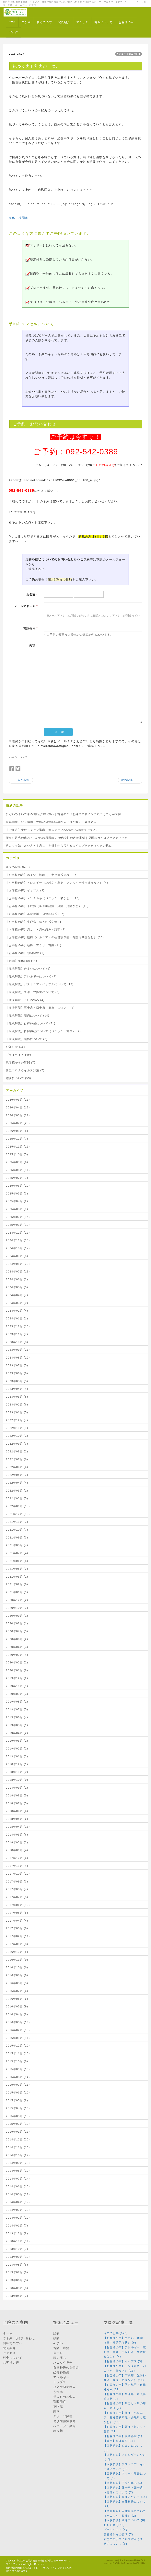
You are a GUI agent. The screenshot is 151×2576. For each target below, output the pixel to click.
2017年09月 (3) (17, 1881)
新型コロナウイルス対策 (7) (25, 1070)
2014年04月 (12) (18, 2202)
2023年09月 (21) (18, 1349)
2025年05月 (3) (17, 1193)
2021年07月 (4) (17, 1553)
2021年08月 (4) (17, 1545)
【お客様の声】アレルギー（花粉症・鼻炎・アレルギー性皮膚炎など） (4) (57, 882)
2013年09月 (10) (18, 2256)
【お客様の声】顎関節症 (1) (25, 953)
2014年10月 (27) (18, 2155)
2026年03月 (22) (18, 1115)
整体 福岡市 (18, 217)
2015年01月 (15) (18, 2131)
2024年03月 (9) (17, 1303)
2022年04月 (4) (17, 1482)
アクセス (82, 22)
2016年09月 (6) (17, 1975)
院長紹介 (64, 22)
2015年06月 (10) (18, 2092)
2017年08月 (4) (17, 1889)
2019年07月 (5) (17, 1709)
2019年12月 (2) (17, 1678)
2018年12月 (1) (17, 1764)
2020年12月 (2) (17, 1600)
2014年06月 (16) (18, 2186)
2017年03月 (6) (17, 1928)
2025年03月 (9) (17, 1209)
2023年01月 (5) (17, 1412)
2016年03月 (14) (18, 2022)
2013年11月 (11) (18, 2241)
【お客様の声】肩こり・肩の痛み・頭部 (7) (36, 929)
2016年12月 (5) (17, 1951)
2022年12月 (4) (17, 1420)
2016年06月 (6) (17, 1998)
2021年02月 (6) (17, 1584)
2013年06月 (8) (17, 2280)
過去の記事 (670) (18, 867)
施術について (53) (18, 1078)
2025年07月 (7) (17, 1177)
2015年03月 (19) (18, 2116)
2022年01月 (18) (18, 1506)
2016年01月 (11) (18, 2037)
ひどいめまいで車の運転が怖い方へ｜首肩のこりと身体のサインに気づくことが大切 (63, 814)
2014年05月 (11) (18, 2194)
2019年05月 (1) (17, 1725)
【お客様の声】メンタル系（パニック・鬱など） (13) (43, 898)
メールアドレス (26, 606)
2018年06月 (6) (17, 1811)
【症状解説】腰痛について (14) (27, 1015)
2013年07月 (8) (17, 2272)
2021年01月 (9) (17, 1592)
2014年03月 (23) (18, 2209)
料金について (103, 22)
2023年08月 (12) (18, 1357)
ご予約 (26, 22)
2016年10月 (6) (17, 1967)
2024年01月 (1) (17, 1318)
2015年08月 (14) (18, 2077)
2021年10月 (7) (17, 1529)
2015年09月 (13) (18, 2069)
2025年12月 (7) (17, 1138)
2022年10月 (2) (17, 1435)
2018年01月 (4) (17, 1850)
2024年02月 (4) (17, 1310)
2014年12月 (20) (18, 2139)
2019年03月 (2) (17, 1740)
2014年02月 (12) (18, 2217)
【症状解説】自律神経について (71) (30, 1023)
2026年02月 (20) (18, 1123)
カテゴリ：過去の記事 (128, 54)
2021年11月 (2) (17, 1521)
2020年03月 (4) (17, 1654)
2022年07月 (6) (17, 1459)
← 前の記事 (21, 780)
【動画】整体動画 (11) (21, 960)
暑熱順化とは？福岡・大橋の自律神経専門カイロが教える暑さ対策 (51, 822)
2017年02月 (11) (18, 1936)
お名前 (32, 594)
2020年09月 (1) (17, 1615)
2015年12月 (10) (18, 2045)
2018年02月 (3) (17, 1842)
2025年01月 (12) (18, 1224)
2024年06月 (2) (17, 1279)
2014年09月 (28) (18, 2162)
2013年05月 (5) (17, 2288)
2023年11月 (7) (17, 1334)
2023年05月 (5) (17, 1381)
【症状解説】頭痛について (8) (26, 1039)
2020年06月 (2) (17, 1639)
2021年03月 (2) (17, 1576)
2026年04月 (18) (18, 1107)
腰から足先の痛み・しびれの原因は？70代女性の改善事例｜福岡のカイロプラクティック (67, 837)
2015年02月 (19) (18, 2123)
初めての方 (44, 22)
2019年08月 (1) (17, 1701)
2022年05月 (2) (17, 1474)
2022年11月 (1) (17, 1427)
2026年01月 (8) (17, 1130)
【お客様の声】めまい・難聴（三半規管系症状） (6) (42, 874)
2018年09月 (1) (17, 1787)
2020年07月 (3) (17, 1631)
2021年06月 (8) (17, 1560)
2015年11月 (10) (18, 2053)
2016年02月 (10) (18, 2030)
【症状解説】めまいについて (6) (28, 968)
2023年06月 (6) (17, 1373)
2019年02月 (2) (17, 1748)
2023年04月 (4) (17, 1388)
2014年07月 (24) (18, 2178)
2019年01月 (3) (17, 1756)
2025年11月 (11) (18, 1146)
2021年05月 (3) (17, 1568)
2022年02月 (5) (17, 1498)
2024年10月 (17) (18, 1248)
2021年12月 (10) (18, 1514)
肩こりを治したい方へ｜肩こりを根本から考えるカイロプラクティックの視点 (59, 845)
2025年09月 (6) (17, 1162)
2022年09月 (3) (17, 1443)
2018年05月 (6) (17, 1818)
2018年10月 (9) (17, 1779)
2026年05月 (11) (18, 1099)
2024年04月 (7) (17, 1295)
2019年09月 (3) (17, 1693)
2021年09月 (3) (17, 1537)
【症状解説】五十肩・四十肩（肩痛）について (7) (40, 1007)
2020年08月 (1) (17, 1623)
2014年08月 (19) (18, 2170)
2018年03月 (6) (17, 1834)
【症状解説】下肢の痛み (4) (25, 1000)
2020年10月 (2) (17, 1607)
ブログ (13, 32)
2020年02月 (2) (17, 1662)
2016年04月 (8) (17, 2014)
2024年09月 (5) (17, 1256)
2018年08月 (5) (17, 1795)
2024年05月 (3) (17, 1287)
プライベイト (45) (18, 1054)
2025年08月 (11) (18, 1169)
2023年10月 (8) (17, 1342)
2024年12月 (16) (18, 1232)
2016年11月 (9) (17, 1959)
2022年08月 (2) (17, 1451)
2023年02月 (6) (17, 1404)
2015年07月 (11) (18, 2084)
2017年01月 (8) (17, 1944)
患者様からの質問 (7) (20, 1062)
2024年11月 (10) (18, 1240)
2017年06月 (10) (18, 1904)
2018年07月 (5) (17, 1803)
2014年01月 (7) (17, 2225)
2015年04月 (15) (18, 2108)
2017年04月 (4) (17, 1920)
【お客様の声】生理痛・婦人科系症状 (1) (34, 921)
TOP (12, 22)
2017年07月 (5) (17, 1897)
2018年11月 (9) (17, 1771)
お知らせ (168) (16, 1046)
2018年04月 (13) (18, 1826)
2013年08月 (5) (17, 2264)
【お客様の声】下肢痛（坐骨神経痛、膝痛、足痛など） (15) (47, 906)
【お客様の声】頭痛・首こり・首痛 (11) (33, 945)
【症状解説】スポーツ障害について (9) (33, 992)
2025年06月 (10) (18, 1185)
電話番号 (30, 628)
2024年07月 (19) (18, 1271)
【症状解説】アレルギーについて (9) (31, 976)
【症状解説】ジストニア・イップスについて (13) (40, 984)
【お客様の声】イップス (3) (25, 890)
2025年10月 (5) (17, 1154)
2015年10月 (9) (17, 2061)
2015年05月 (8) (17, 2100)
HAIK (142, 2563)
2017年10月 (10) (18, 1873)
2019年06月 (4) (17, 1717)
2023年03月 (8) (17, 1396)
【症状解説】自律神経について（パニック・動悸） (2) (43, 1031)
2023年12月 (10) (18, 1326)
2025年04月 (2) (17, 1201)
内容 (33, 645)
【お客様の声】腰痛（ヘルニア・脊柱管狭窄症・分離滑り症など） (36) (55, 937)
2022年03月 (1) (17, 1490)
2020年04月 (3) (17, 1647)
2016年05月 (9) (17, 2006)
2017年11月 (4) (17, 1865)
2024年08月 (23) (18, 1263)
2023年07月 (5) (17, 1365)
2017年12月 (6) (17, 1858)
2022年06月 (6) (17, 1467)
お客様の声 (126, 22)
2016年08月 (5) (17, 1983)
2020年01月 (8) (17, 1670)
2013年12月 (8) (17, 2233)
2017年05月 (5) (17, 1912)
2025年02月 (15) (18, 1216)
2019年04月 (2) (17, 1733)
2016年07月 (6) (17, 1991)
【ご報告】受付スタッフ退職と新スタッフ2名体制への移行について (52, 829)
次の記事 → (130, 780)
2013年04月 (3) (17, 2295)
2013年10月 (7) (17, 2248)
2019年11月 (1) (17, 1686)
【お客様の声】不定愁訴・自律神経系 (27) (35, 914)
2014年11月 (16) (18, 2147)
